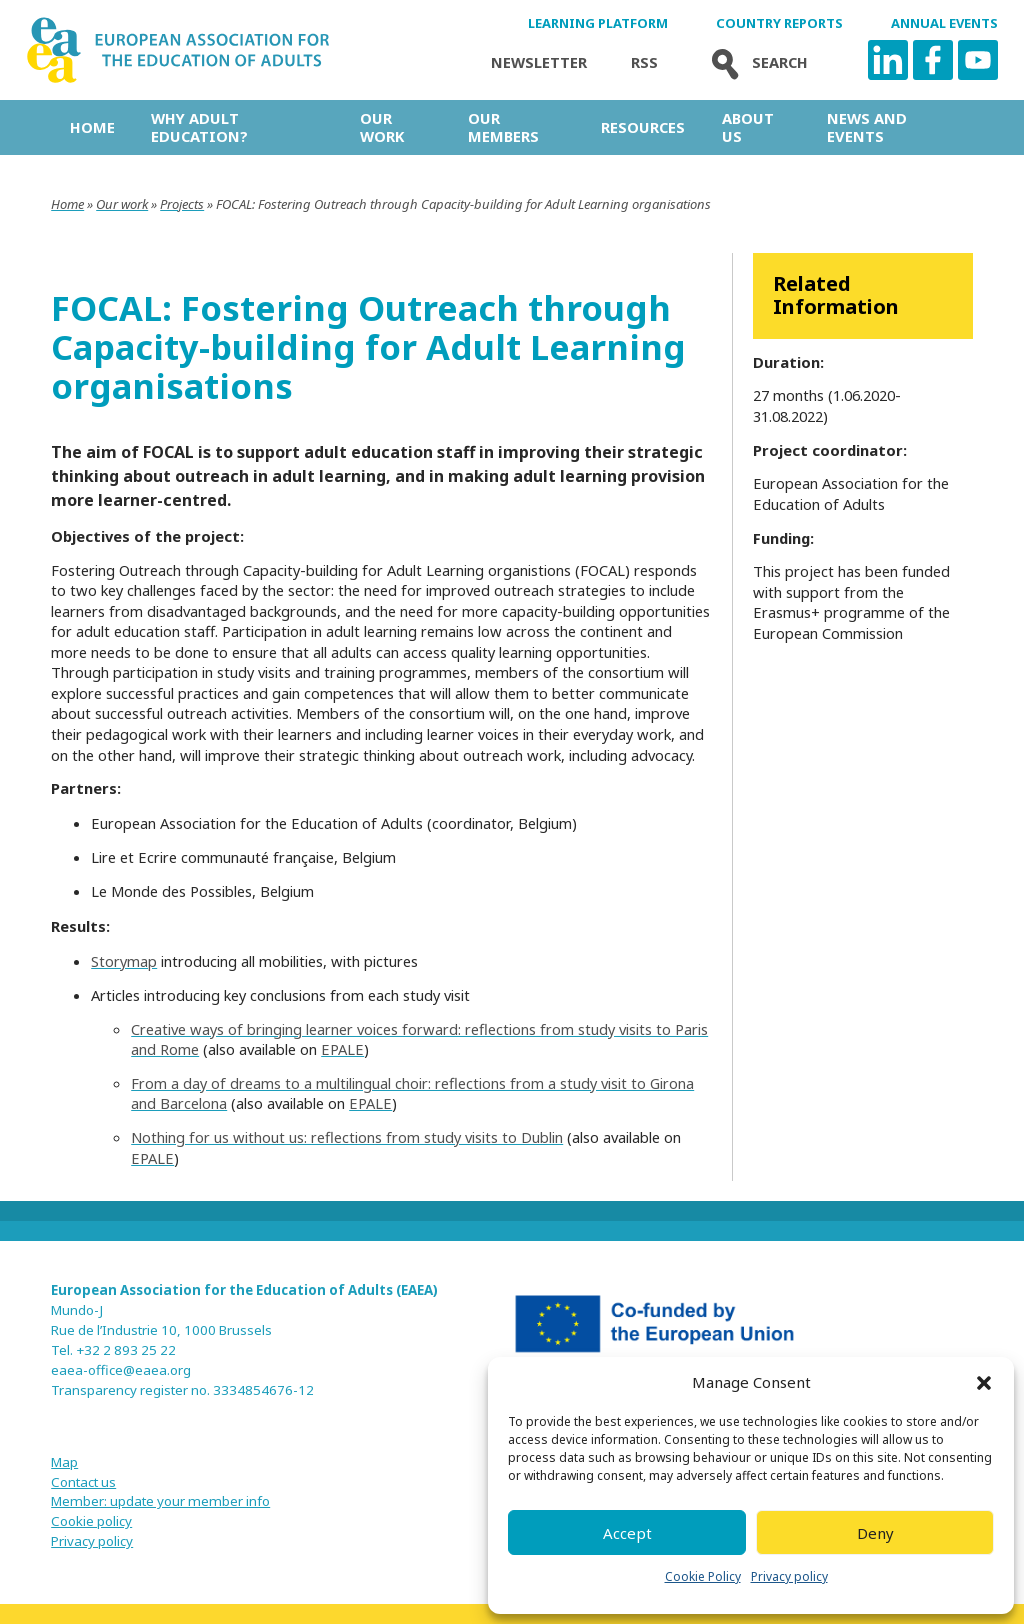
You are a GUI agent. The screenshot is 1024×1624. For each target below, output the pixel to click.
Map (64, 1462)
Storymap (124, 961)
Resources (643, 127)
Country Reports (779, 23)
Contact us (83, 1482)
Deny (875, 1533)
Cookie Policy (703, 1576)
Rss (644, 62)
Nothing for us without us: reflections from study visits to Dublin (347, 1137)
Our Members (503, 127)
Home (92, 127)
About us (748, 127)
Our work (382, 127)
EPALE (342, 1049)
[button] (984, 1383)
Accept (627, 1533)
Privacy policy (789, 1576)
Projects (182, 204)
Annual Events (944, 23)
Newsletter (539, 62)
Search (755, 62)
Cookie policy (91, 1521)
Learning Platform (598, 23)
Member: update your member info (160, 1501)
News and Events (867, 127)
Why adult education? (199, 127)
